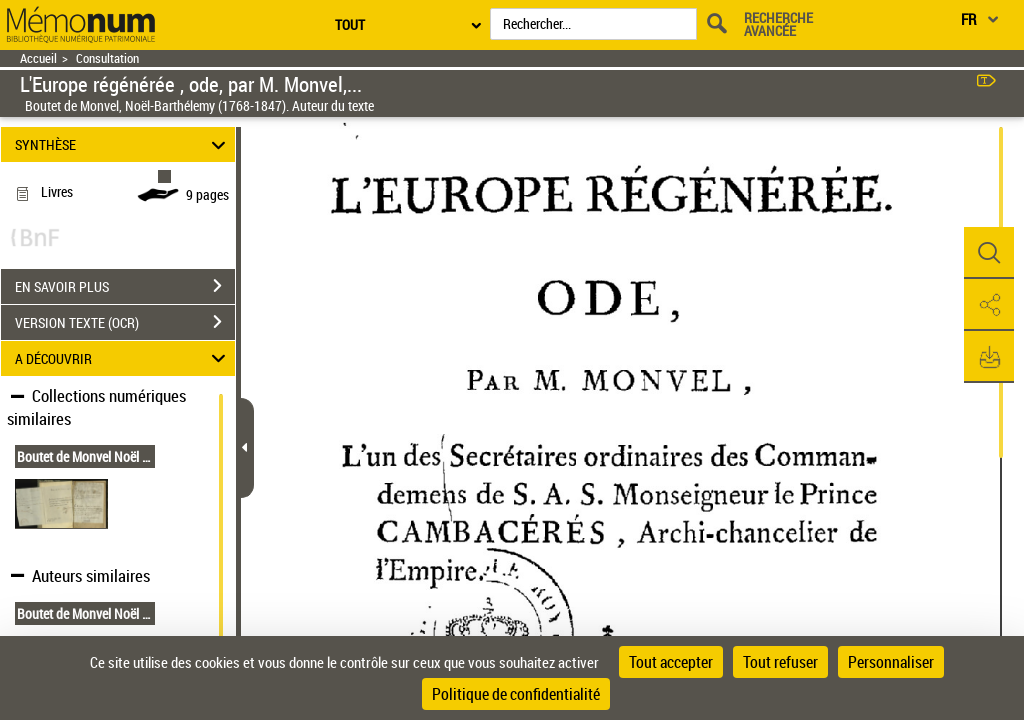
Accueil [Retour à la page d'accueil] (38, 58)
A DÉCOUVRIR (123, 358)
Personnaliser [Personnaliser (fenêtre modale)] (891, 662)
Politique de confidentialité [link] (516, 694)
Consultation (107, 58)
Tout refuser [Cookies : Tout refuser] (780, 662)
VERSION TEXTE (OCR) (125, 322)
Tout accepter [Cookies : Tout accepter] (671, 662)
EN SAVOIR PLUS (125, 286)
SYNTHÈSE (123, 144)
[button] (989, 253)
